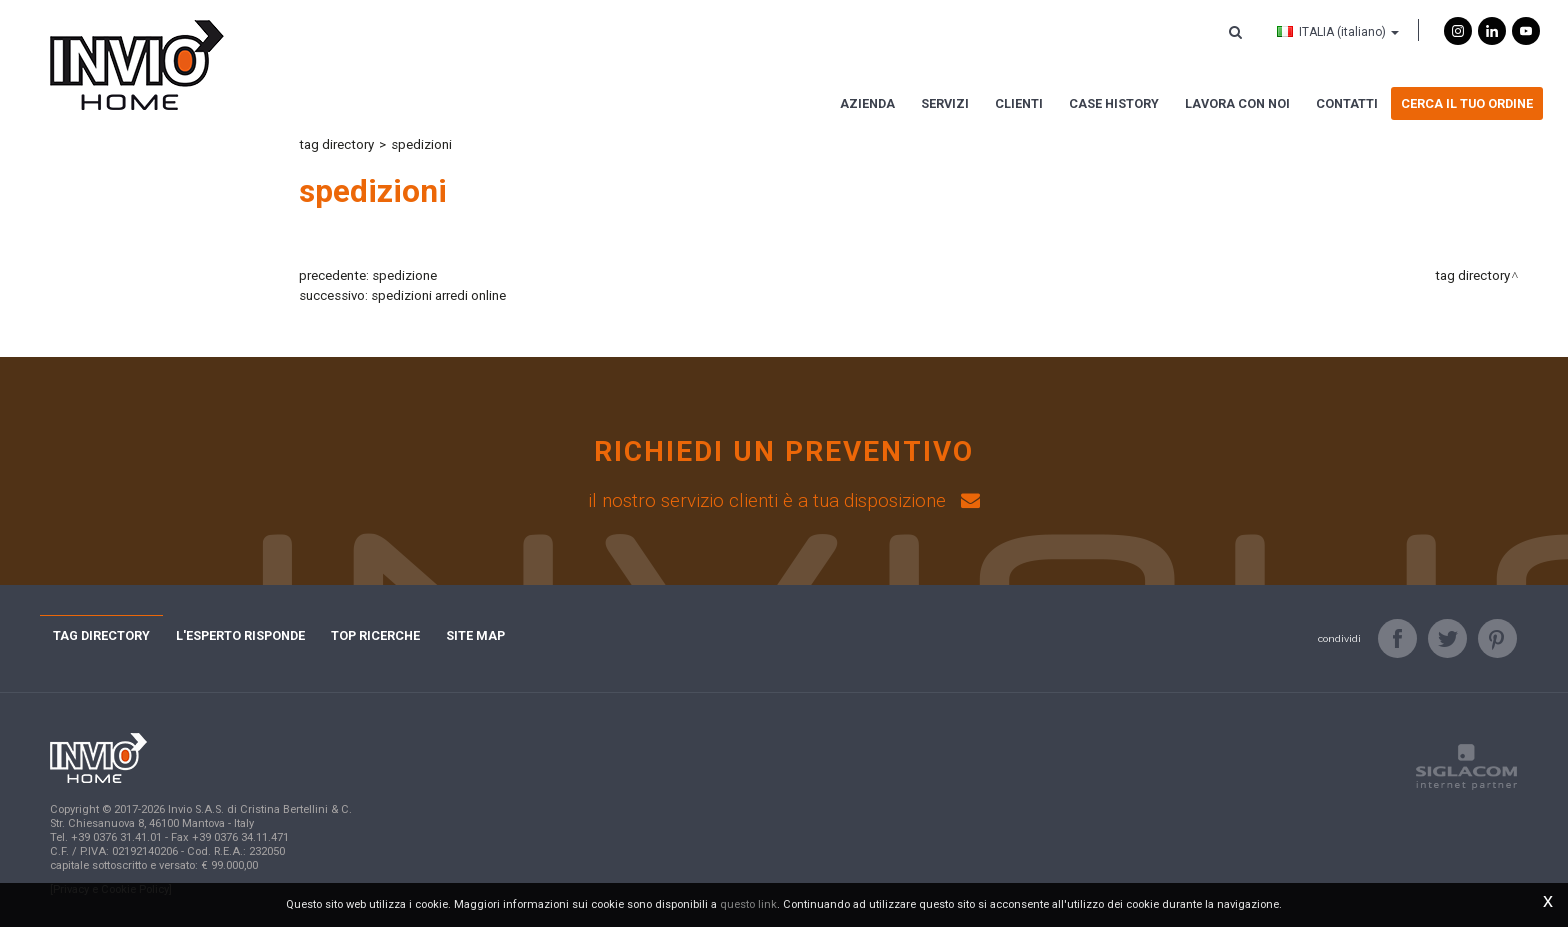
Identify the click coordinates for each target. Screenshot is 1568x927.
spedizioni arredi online (438, 295)
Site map (475, 635)
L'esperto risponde (240, 635)
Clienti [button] (1019, 103)
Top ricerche (375, 635)
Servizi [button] (945, 103)
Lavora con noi (1237, 103)
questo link (748, 904)
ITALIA (1338, 32)
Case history (1114, 103)
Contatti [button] (1347, 103)
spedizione (404, 275)
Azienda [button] (867, 103)
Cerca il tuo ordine (1467, 103)
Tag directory (336, 144)
